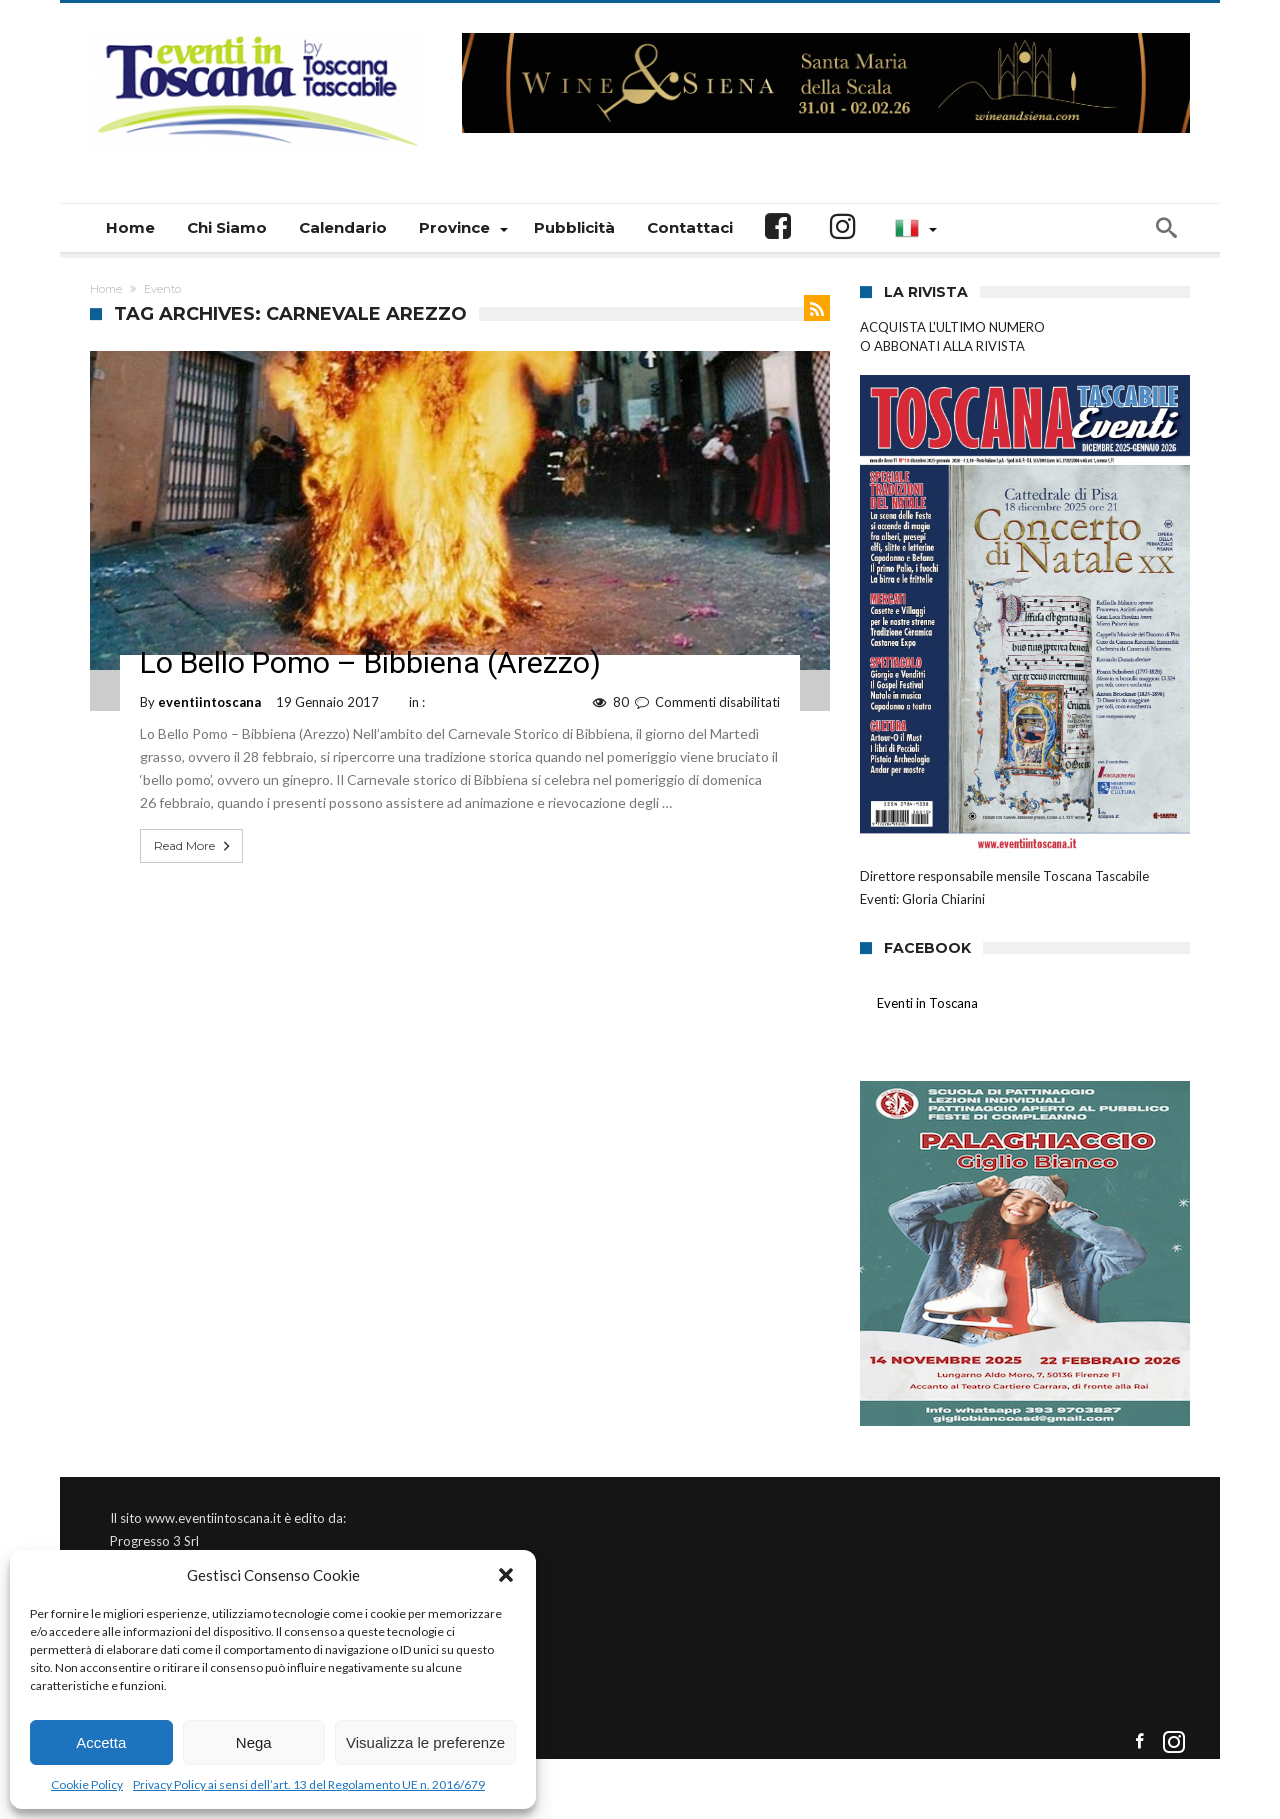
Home (106, 289)
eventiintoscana (209, 702)
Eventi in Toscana (927, 1003)
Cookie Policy (87, 1784)
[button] (506, 1575)
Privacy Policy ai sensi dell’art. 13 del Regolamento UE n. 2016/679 (309, 1784)
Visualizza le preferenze (425, 1742)
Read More (194, 846)
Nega (254, 1742)
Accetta (101, 1742)
